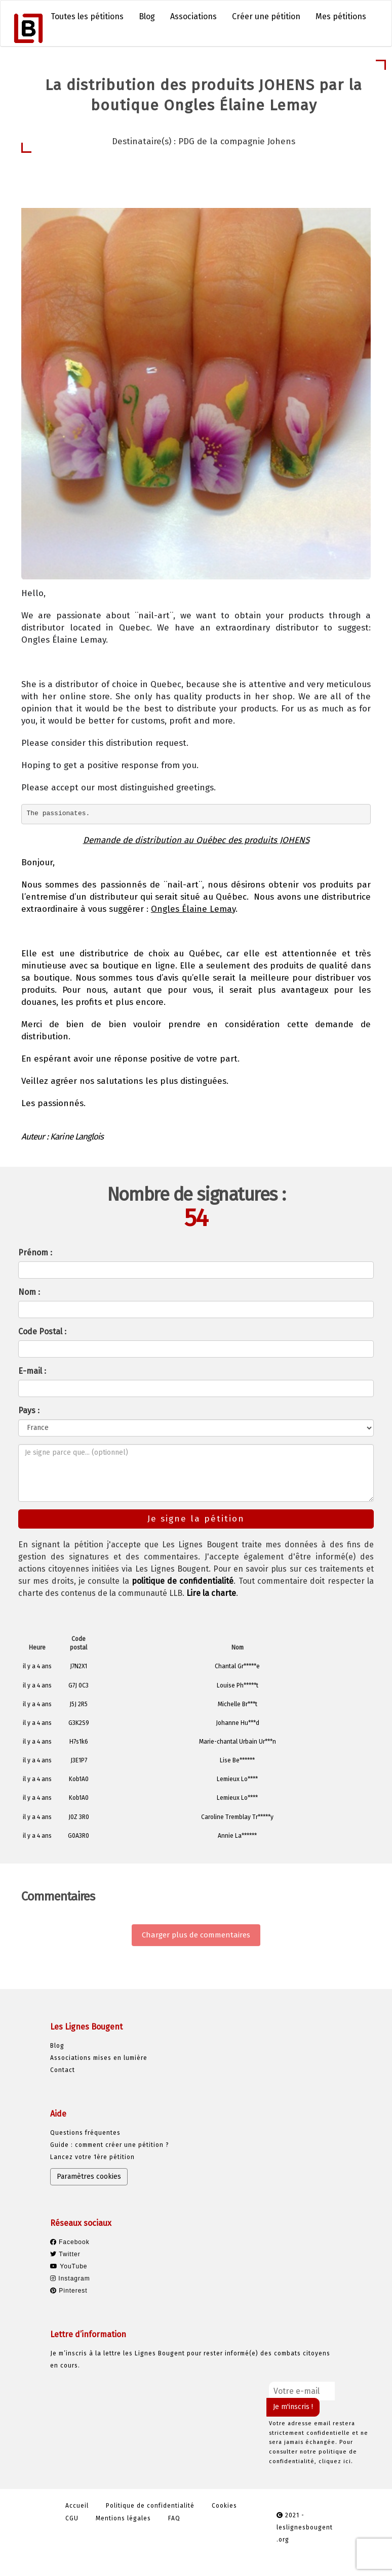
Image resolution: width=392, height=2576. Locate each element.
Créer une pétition (266, 16)
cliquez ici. (336, 2461)
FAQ (174, 2518)
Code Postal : (42, 1331)
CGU (72, 2518)
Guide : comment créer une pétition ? (109, 2144)
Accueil (77, 2505)
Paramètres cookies (89, 2176)
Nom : (29, 1292)
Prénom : (35, 1252)
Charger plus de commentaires (196, 1934)
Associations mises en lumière (98, 2057)
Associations (193, 16)
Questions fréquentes (85, 2132)
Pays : (29, 1410)
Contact (62, 2070)
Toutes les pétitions (87, 16)
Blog (147, 16)
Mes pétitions (341, 16)
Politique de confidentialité (150, 2505)
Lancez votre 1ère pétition (92, 2157)
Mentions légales (123, 2518)
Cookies (224, 2505)
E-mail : (32, 1371)
